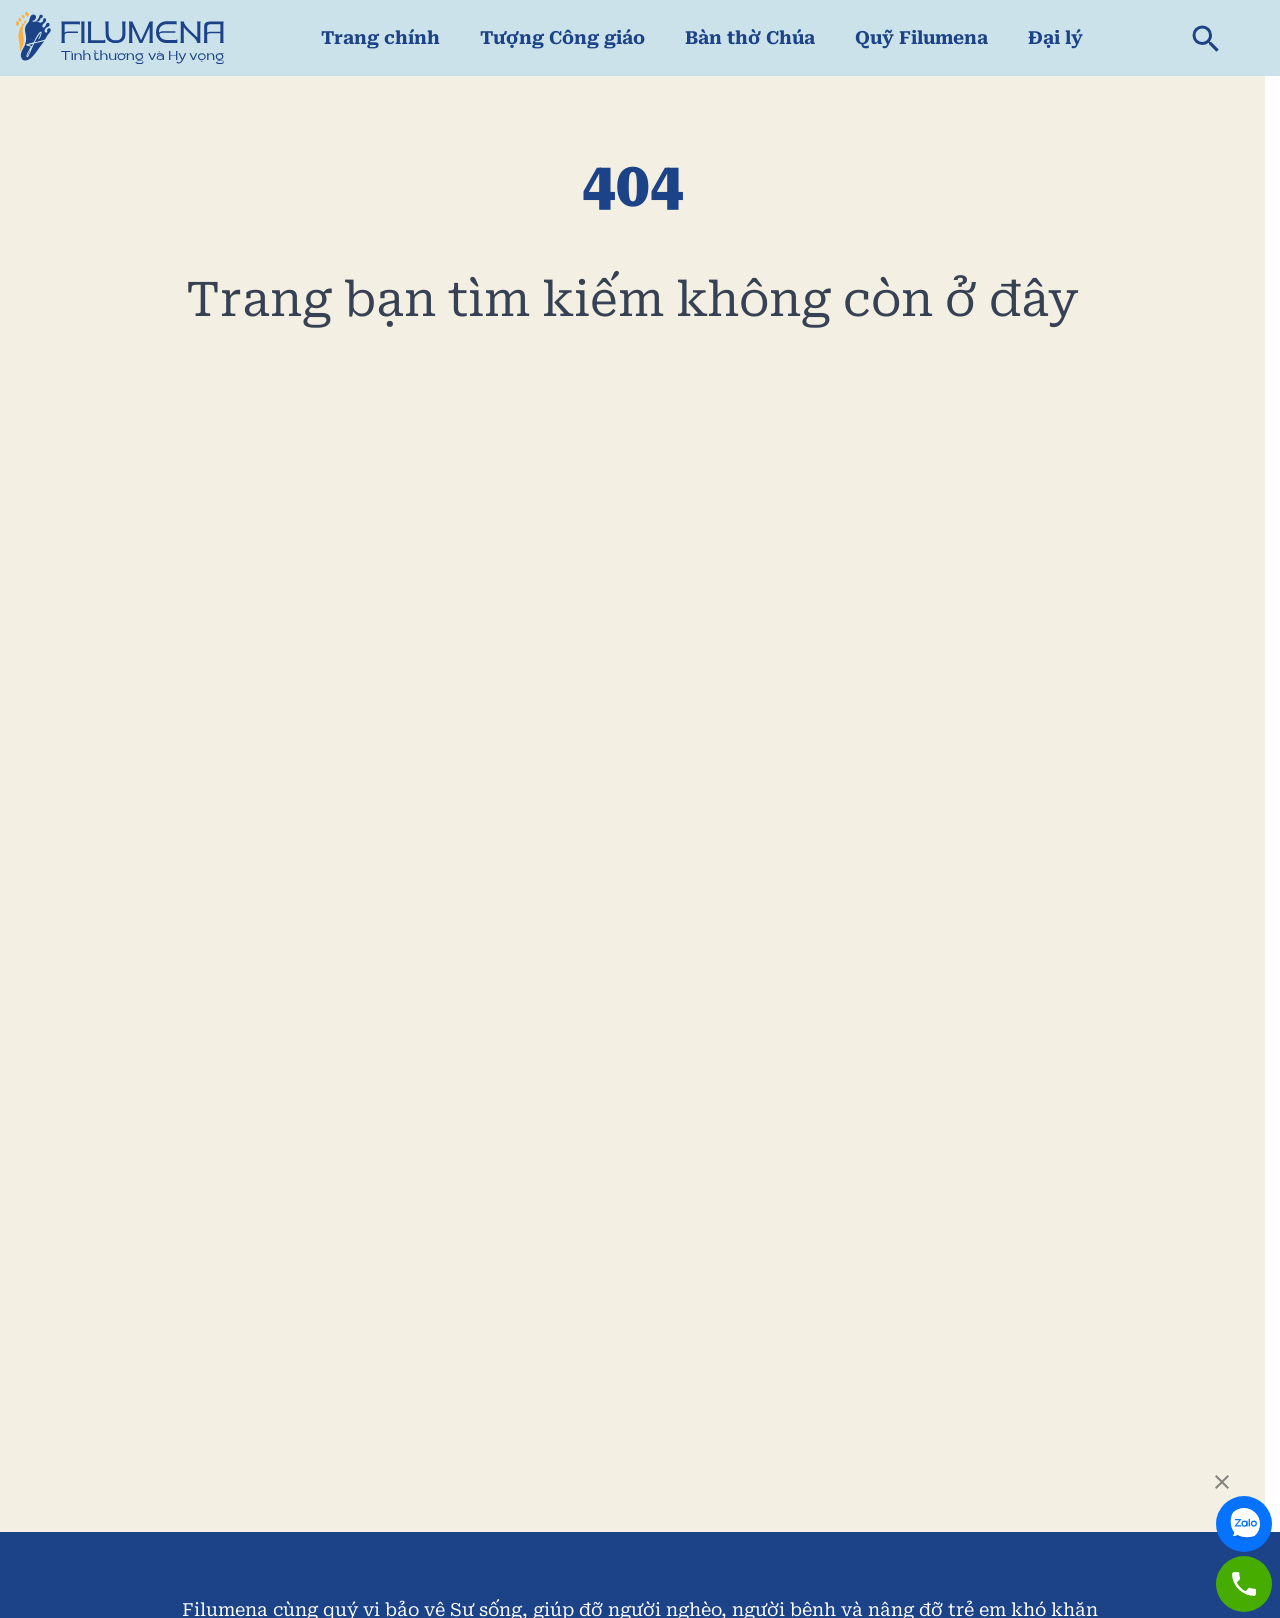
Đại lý (1055, 37)
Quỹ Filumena (921, 37)
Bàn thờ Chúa (750, 37)
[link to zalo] (1244, 1506)
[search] (1206, 38)
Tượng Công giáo (562, 37)
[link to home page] (120, 38)
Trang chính (380, 37)
